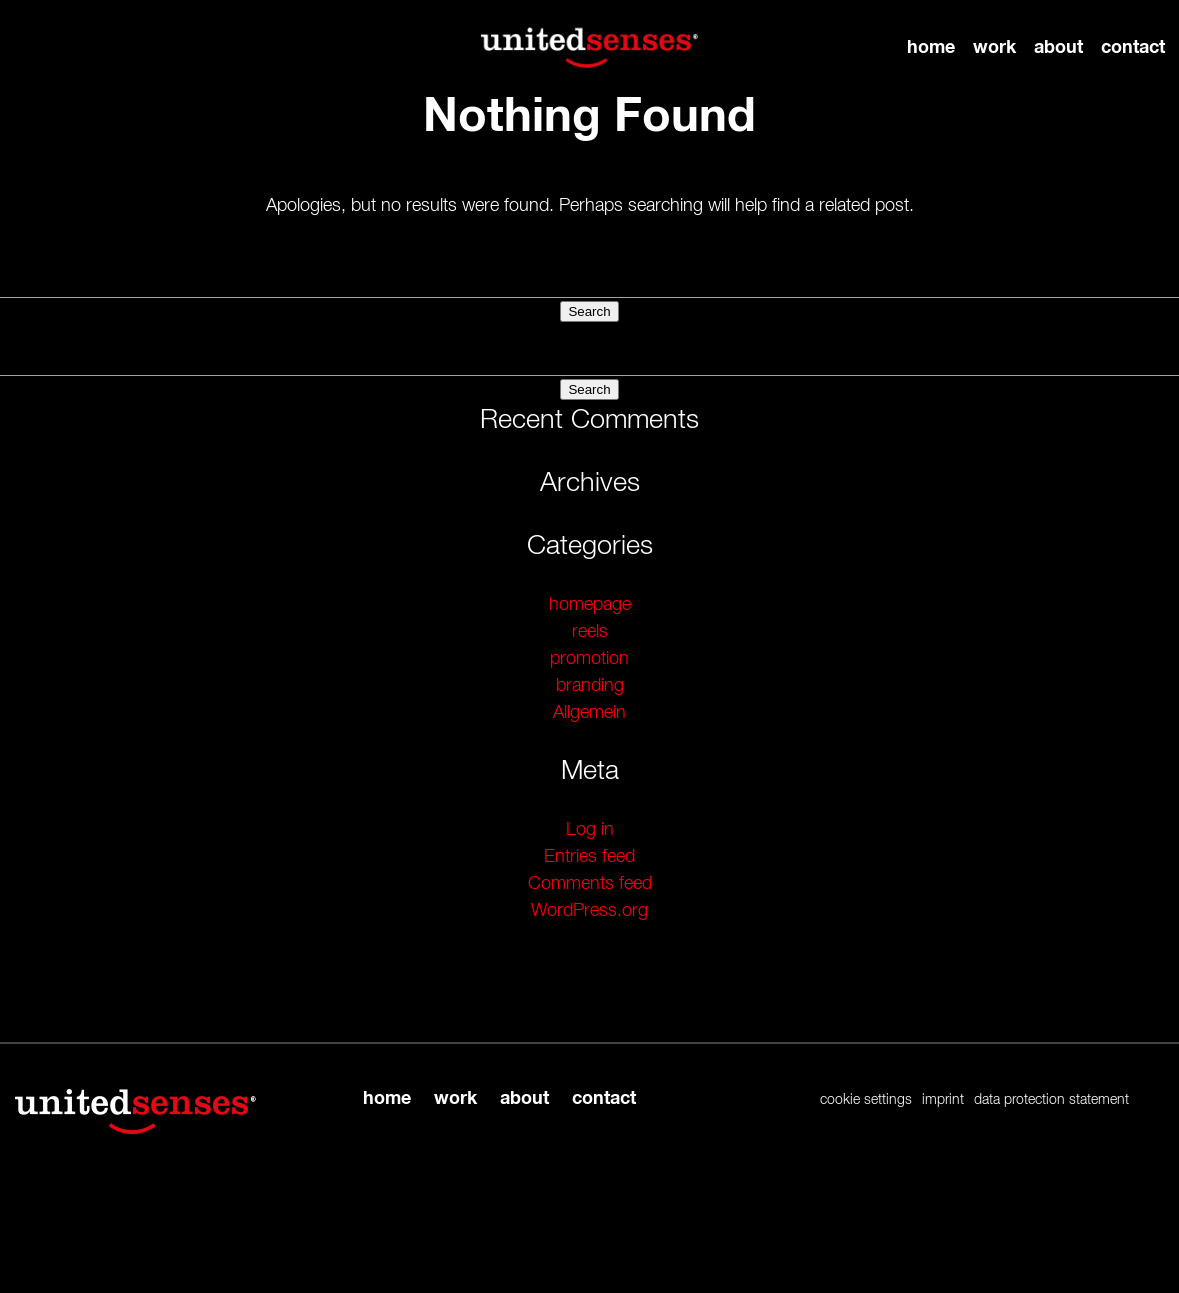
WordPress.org (589, 911)
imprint (943, 1100)
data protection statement (1051, 1100)
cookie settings (866, 1100)
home (931, 47)
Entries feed (589, 857)
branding (590, 686)
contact (1133, 47)
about (1058, 47)
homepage (590, 605)
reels (590, 632)
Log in (590, 830)
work (994, 47)
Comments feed (590, 884)
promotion (589, 659)
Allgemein (589, 713)
